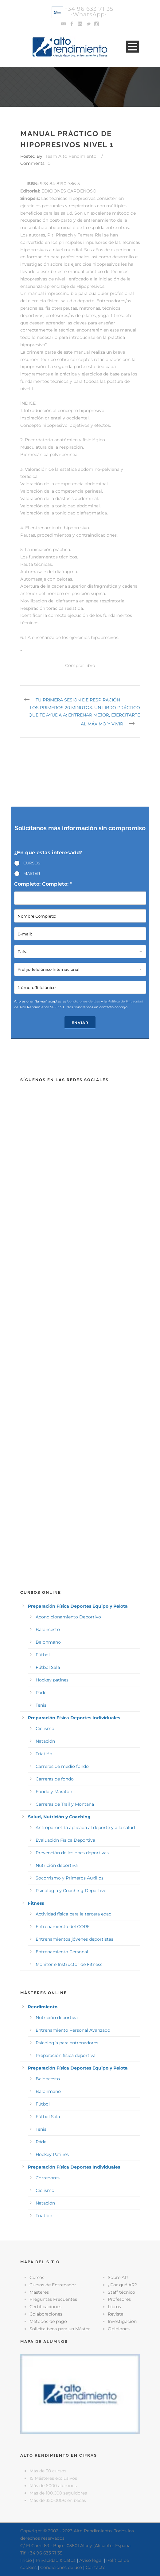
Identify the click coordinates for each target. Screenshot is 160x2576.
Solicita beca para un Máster (59, 2329)
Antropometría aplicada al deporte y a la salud (85, 1827)
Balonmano (48, 1642)
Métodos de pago (48, 2321)
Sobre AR (118, 2277)
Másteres (39, 2292)
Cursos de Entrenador (52, 2285)
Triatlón (44, 1753)
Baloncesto (48, 1629)
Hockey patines (52, 1680)
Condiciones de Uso (83, 1001)
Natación (45, 1741)
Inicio (26, 2560)
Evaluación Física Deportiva (65, 1840)
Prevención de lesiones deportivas (72, 1853)
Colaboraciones (45, 2314)
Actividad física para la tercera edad (73, 1914)
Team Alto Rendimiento (70, 156)
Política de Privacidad (125, 1001)
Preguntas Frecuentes (53, 2299)
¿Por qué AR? (122, 2285)
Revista (115, 2314)
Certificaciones (45, 2306)
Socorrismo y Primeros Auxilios (69, 1878)
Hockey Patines (52, 2154)
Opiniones (119, 2329)
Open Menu (132, 47)
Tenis (41, 1705)
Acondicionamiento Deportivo (68, 1617)
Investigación (122, 2321)
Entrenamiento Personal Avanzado (73, 2030)
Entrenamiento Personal (62, 1952)
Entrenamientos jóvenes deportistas (74, 1939)
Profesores (119, 2299)
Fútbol (43, 1654)
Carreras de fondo (55, 1779)
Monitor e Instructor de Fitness (69, 1964)
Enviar (80, 1022)
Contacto (96, 2567)
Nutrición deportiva (57, 1865)
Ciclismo (45, 1728)
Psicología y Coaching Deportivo (71, 1890)
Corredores (48, 2178)
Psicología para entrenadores (67, 2043)
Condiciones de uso (61, 2567)
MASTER (31, 873)
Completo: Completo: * (43, 884)
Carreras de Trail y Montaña (65, 1804)
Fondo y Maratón (54, 1791)
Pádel (42, 1692)
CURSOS (31, 862)
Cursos (36, 2277)
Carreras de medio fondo (62, 1766)
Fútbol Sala (48, 1667)
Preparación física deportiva (66, 2055)
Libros (114, 2306)
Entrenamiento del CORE (63, 1926)
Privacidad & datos (56, 2560)
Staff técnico (121, 2292)
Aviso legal (91, 2560)
